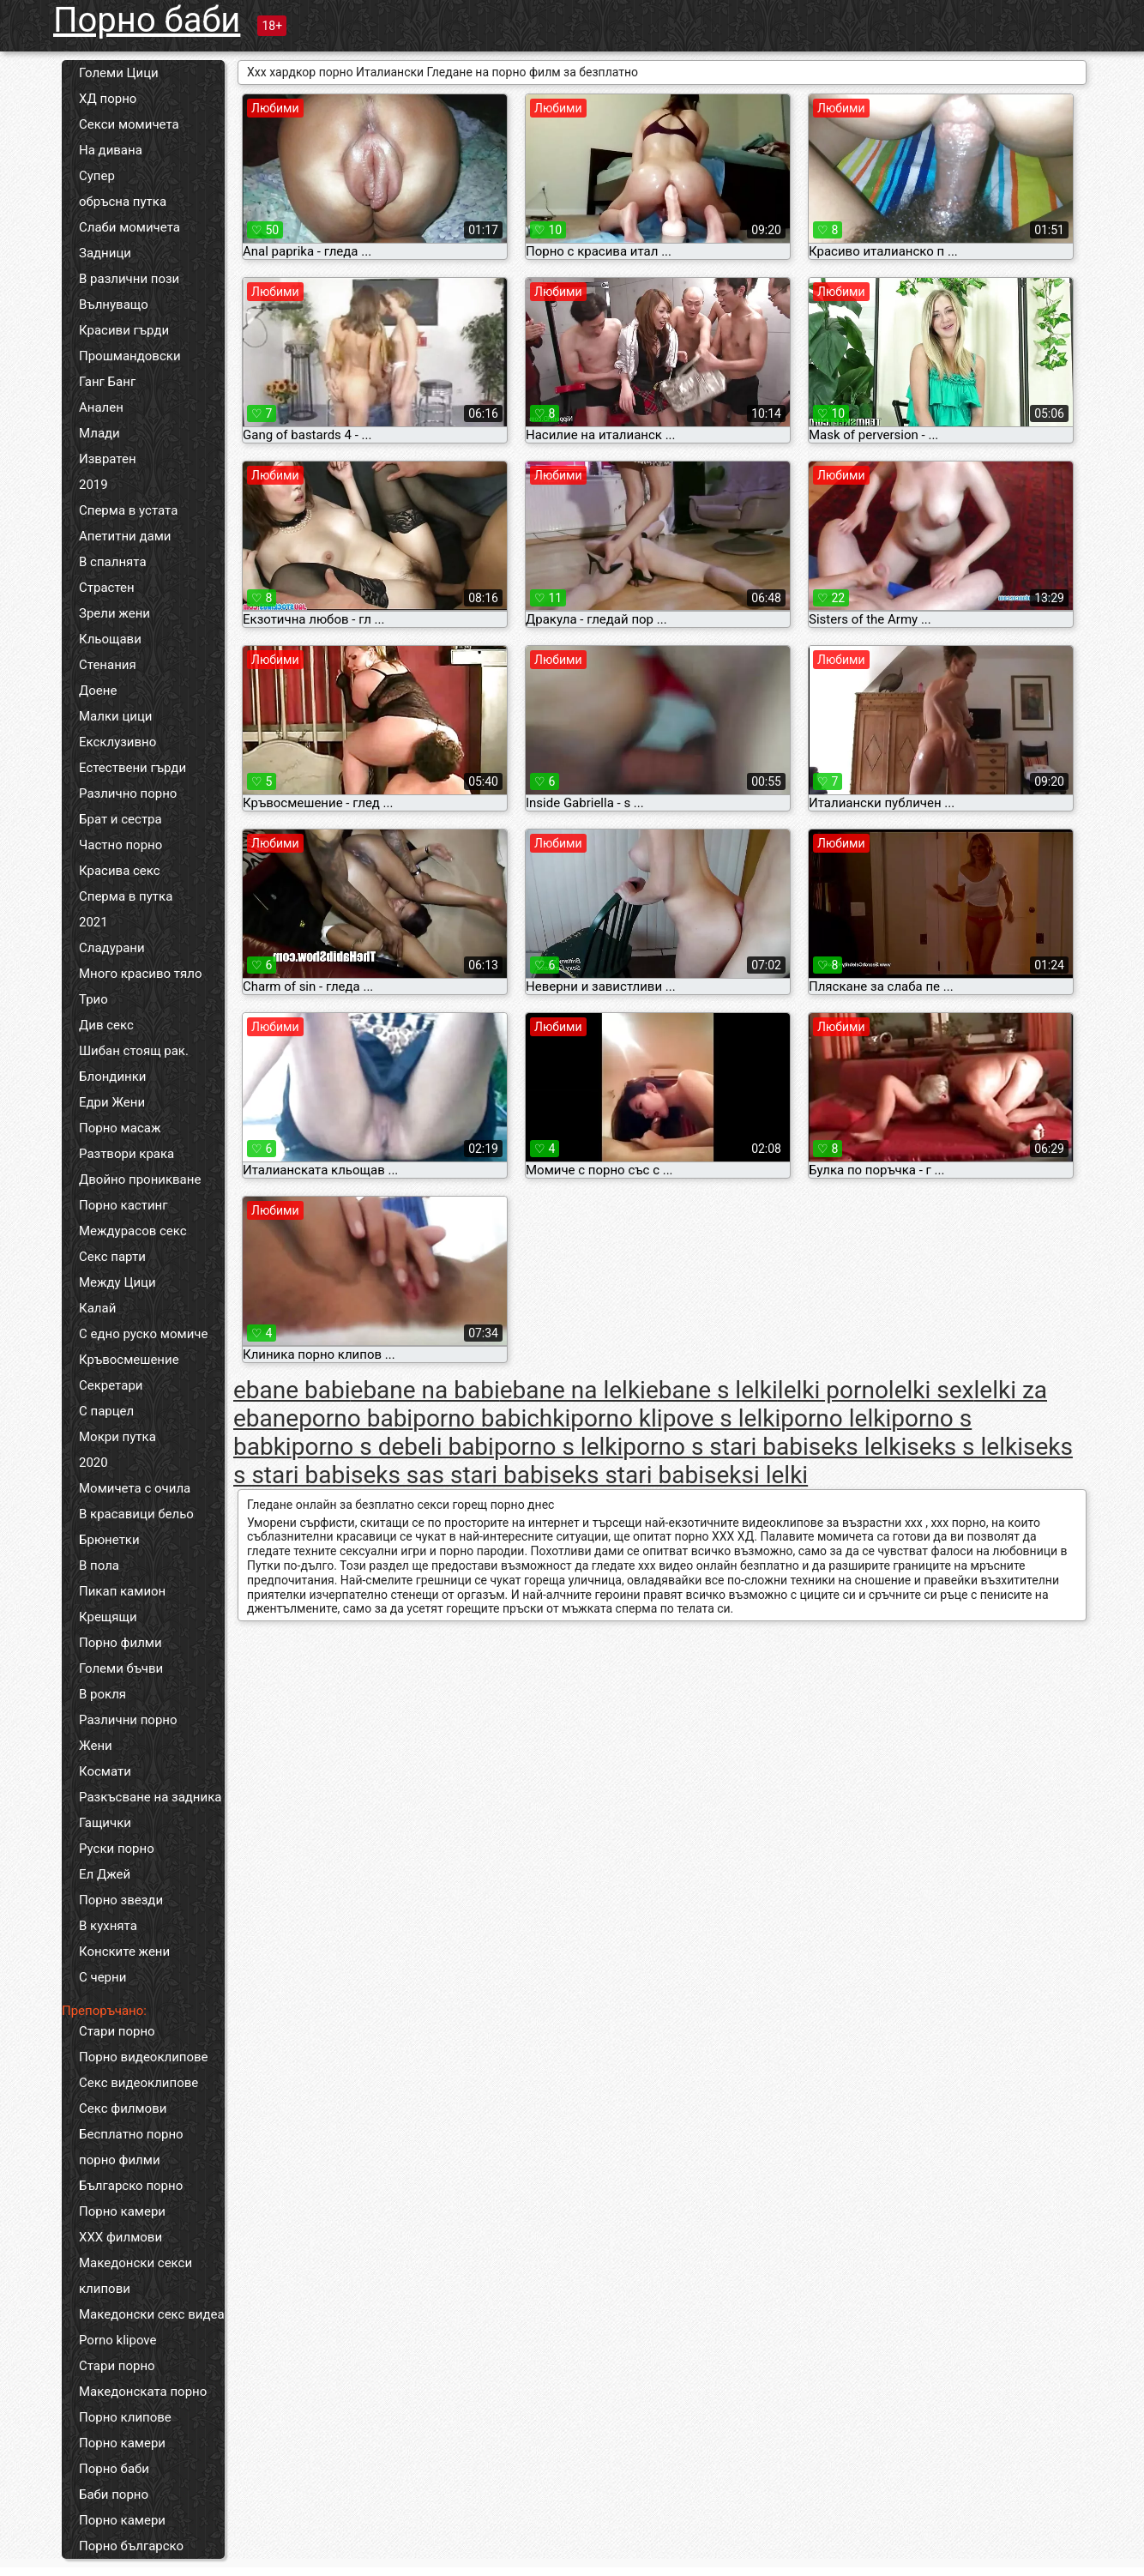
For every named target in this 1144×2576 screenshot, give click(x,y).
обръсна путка (122, 201)
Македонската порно (143, 2391)
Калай (97, 1308)
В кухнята (108, 1926)
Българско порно (131, 2185)
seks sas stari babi (450, 1475)
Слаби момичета (129, 227)
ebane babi (292, 1390)
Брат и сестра (120, 819)
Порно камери (122, 2211)
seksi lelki (756, 1475)
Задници (105, 253)
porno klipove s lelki (675, 1418)
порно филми (119, 2160)
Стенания (107, 665)
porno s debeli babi (393, 1447)
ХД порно (107, 98)
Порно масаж (119, 1128)
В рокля (102, 1694)
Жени (95, 1745)
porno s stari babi (716, 1447)
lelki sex (931, 1390)
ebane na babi (425, 1390)
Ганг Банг (107, 381)
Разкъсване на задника (150, 1797)
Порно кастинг (123, 1205)
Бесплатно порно (131, 2134)
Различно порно (128, 793)
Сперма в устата (128, 510)
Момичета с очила (134, 1488)
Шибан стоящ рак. (134, 1051)
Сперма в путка (125, 896)
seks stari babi (627, 1475)
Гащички (105, 1823)
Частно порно (120, 845)
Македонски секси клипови (135, 2275)
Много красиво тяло (140, 973)
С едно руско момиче (143, 1334)
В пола (99, 1565)
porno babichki (491, 1418)
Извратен (107, 459)
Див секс (106, 1025)
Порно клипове (125, 2417)
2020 (93, 1462)
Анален (101, 407)
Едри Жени (112, 1102)
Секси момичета (129, 124)
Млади (99, 433)
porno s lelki (558, 1447)
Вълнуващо (113, 304)
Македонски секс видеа (152, 2314)
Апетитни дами (125, 536)
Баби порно (113, 2494)
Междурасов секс (133, 1231)
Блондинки (112, 1076)
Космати (105, 1771)
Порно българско (131, 2546)
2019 (93, 484)
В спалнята (113, 562)
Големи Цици (119, 73)
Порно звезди (121, 1900)
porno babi (355, 1418)
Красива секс (119, 870)
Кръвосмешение (129, 1359)
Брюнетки (109, 1539)
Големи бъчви (121, 1668)
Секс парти (112, 1256)
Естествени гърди (132, 767)
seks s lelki (964, 1447)
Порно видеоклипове (143, 2057)
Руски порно (116, 1848)
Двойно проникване (140, 1179)
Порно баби (146, 20)
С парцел (106, 1411)
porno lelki (835, 1418)
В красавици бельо (136, 1514)
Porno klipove (117, 2340)
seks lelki (857, 1447)
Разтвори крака (126, 1153)
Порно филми (120, 1642)
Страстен (107, 587)
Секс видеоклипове (138, 2082)
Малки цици (116, 716)
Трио (93, 999)
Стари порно (117, 2031)
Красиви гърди (124, 330)
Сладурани (112, 948)
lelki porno (833, 1390)
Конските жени (124, 1951)
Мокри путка (117, 1437)
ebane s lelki (712, 1390)
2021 (93, 922)
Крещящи (108, 1617)
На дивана (110, 150)
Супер (97, 176)
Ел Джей (104, 1874)
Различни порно (128, 1720)
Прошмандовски (130, 356)
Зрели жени (114, 613)
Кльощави (110, 639)
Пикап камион (122, 1591)
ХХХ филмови (120, 2237)
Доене (98, 690)
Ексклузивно (117, 742)
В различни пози (129, 279)
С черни (102, 1977)
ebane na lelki (573, 1390)
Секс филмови (122, 2108)
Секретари (110, 1385)
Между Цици (117, 1282)
